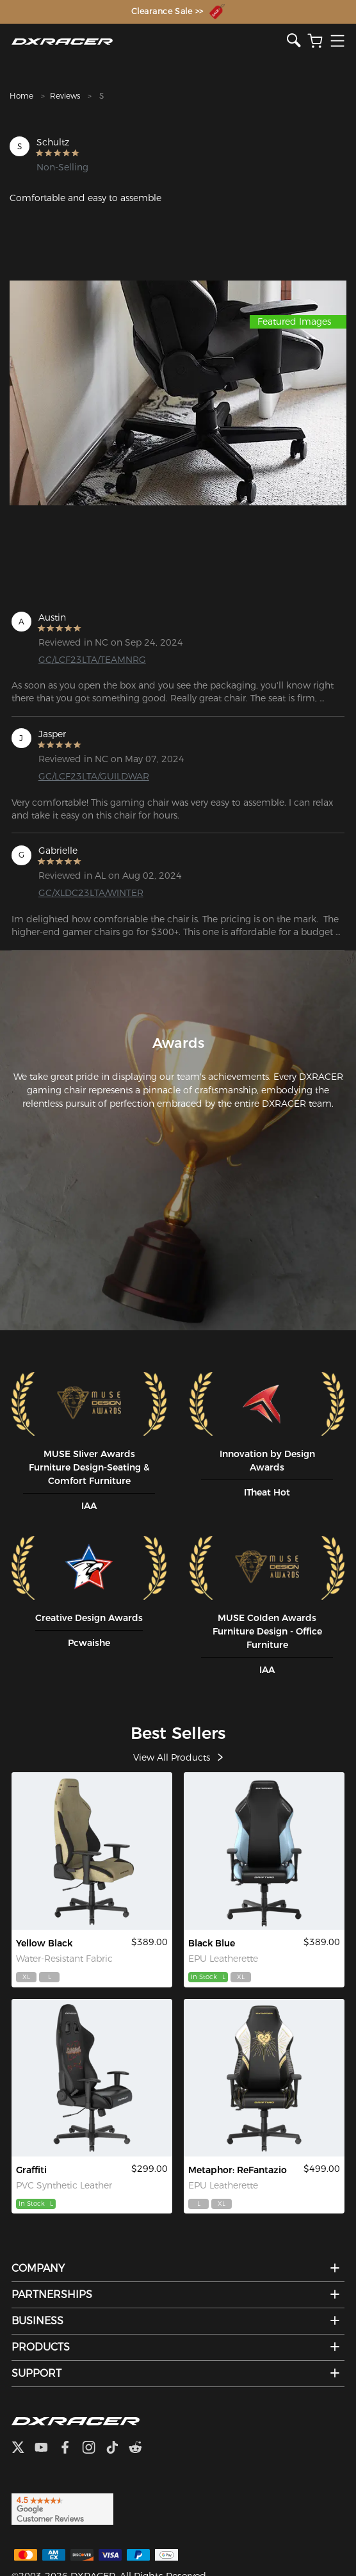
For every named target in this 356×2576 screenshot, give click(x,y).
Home (21, 96)
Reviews (65, 96)
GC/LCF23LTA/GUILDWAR (93, 776)
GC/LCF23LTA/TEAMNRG (92, 659)
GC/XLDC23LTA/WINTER (90, 893)
